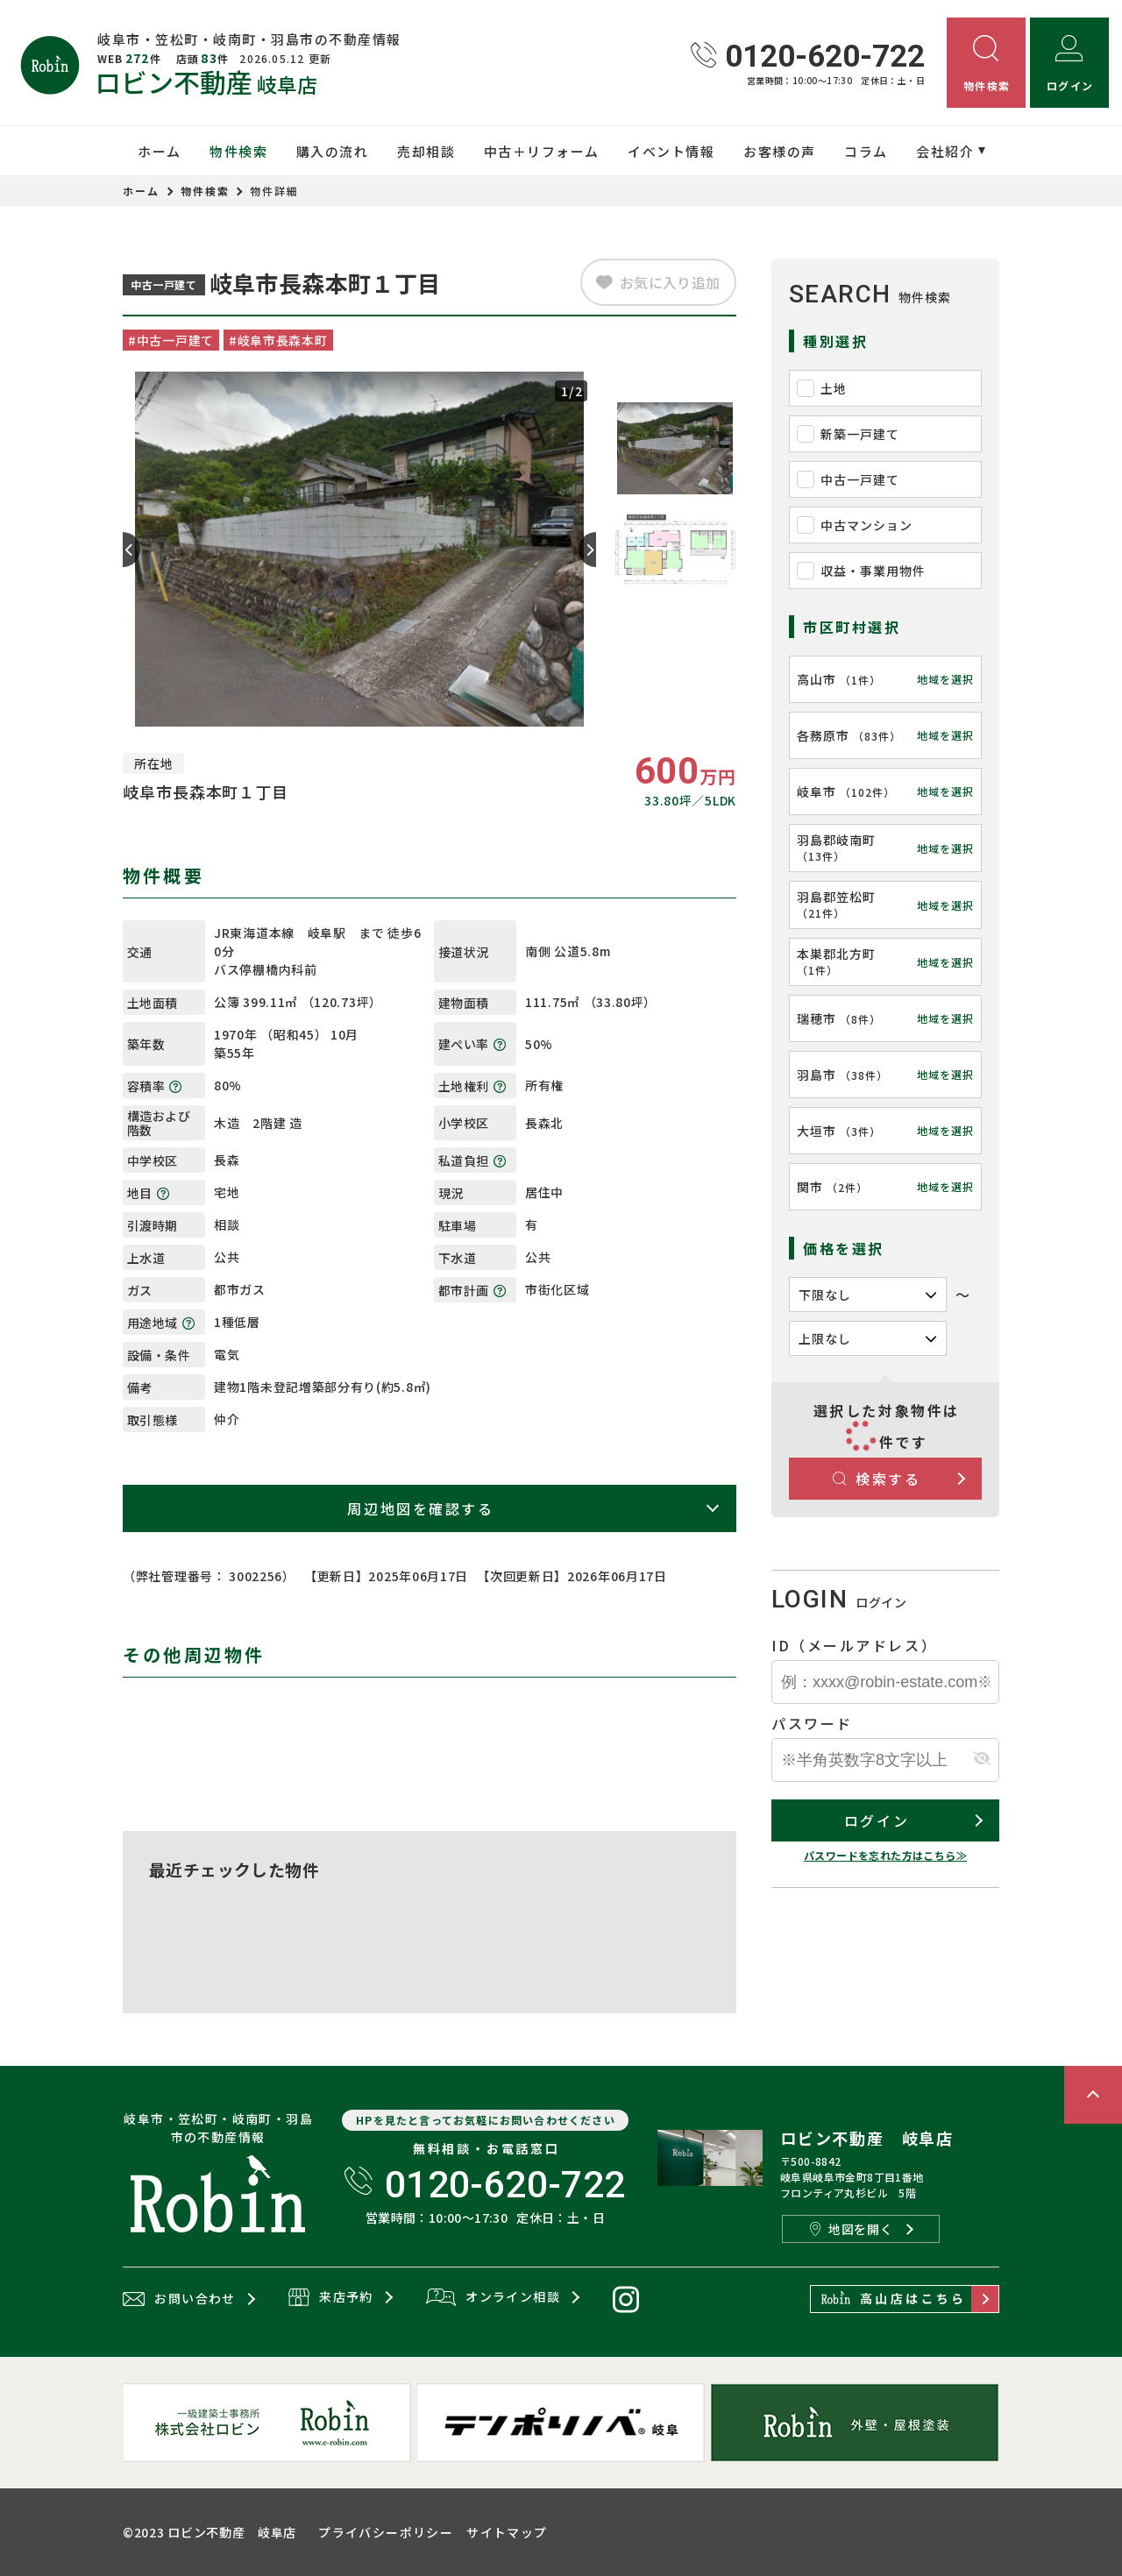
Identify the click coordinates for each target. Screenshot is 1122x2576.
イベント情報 (671, 151)
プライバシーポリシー (385, 2532)
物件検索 (238, 151)
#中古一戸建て (171, 340)
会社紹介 (945, 151)
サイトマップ (506, 2532)
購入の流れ (332, 151)
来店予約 (330, 2298)
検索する (877, 1478)
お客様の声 (779, 151)
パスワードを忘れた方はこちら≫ (885, 1855)
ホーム (159, 151)
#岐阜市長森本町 (278, 340)
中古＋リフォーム (542, 151)
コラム (866, 151)
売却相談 (426, 151)
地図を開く (851, 2229)
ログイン (876, 1820)
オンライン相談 (493, 2298)
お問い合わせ (179, 2299)
